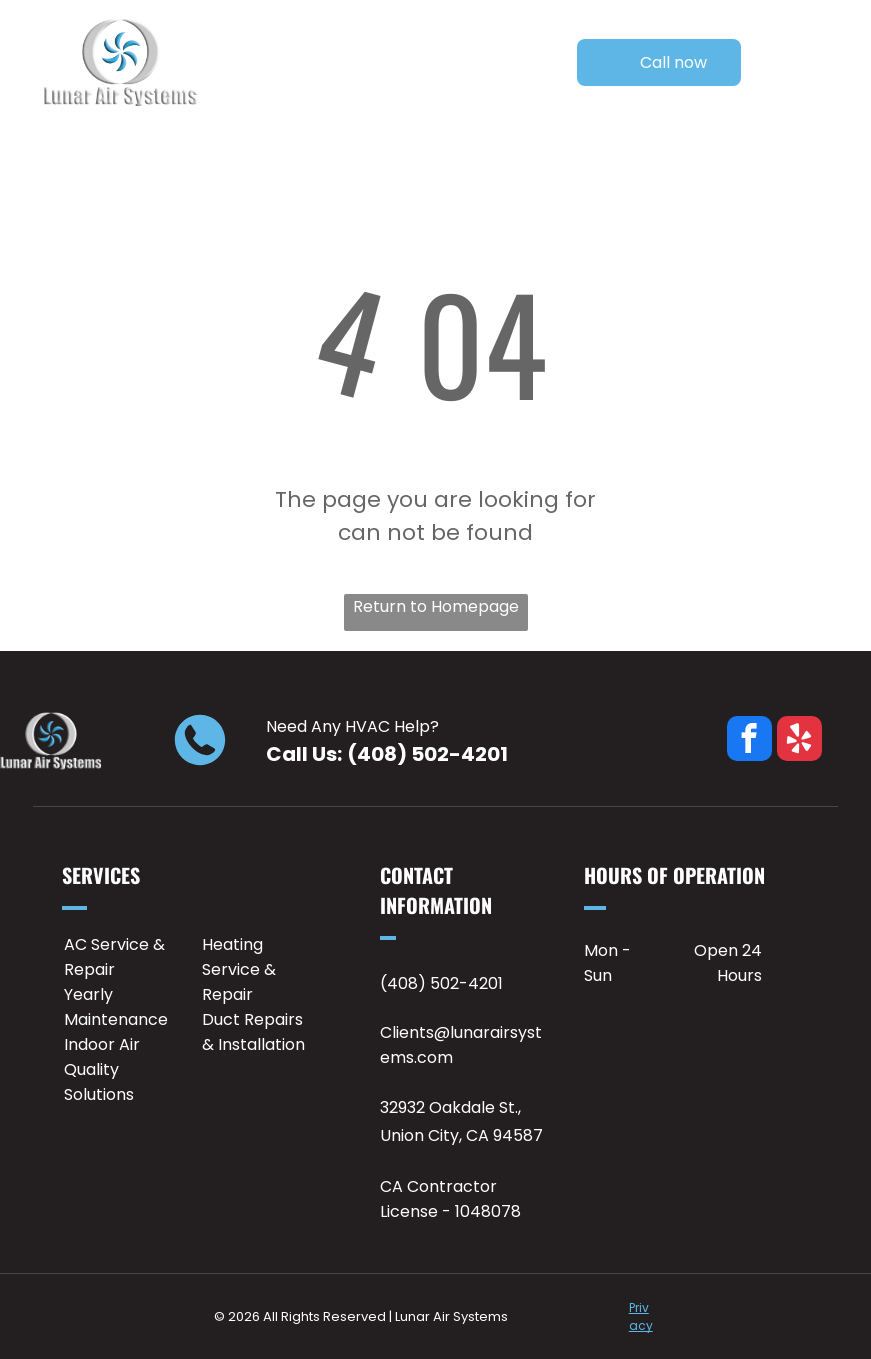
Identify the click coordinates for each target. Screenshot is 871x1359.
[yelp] (799, 741)
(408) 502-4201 (427, 754)
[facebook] (749, 741)
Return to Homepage (436, 606)
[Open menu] (821, 63)
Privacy (641, 1316)
